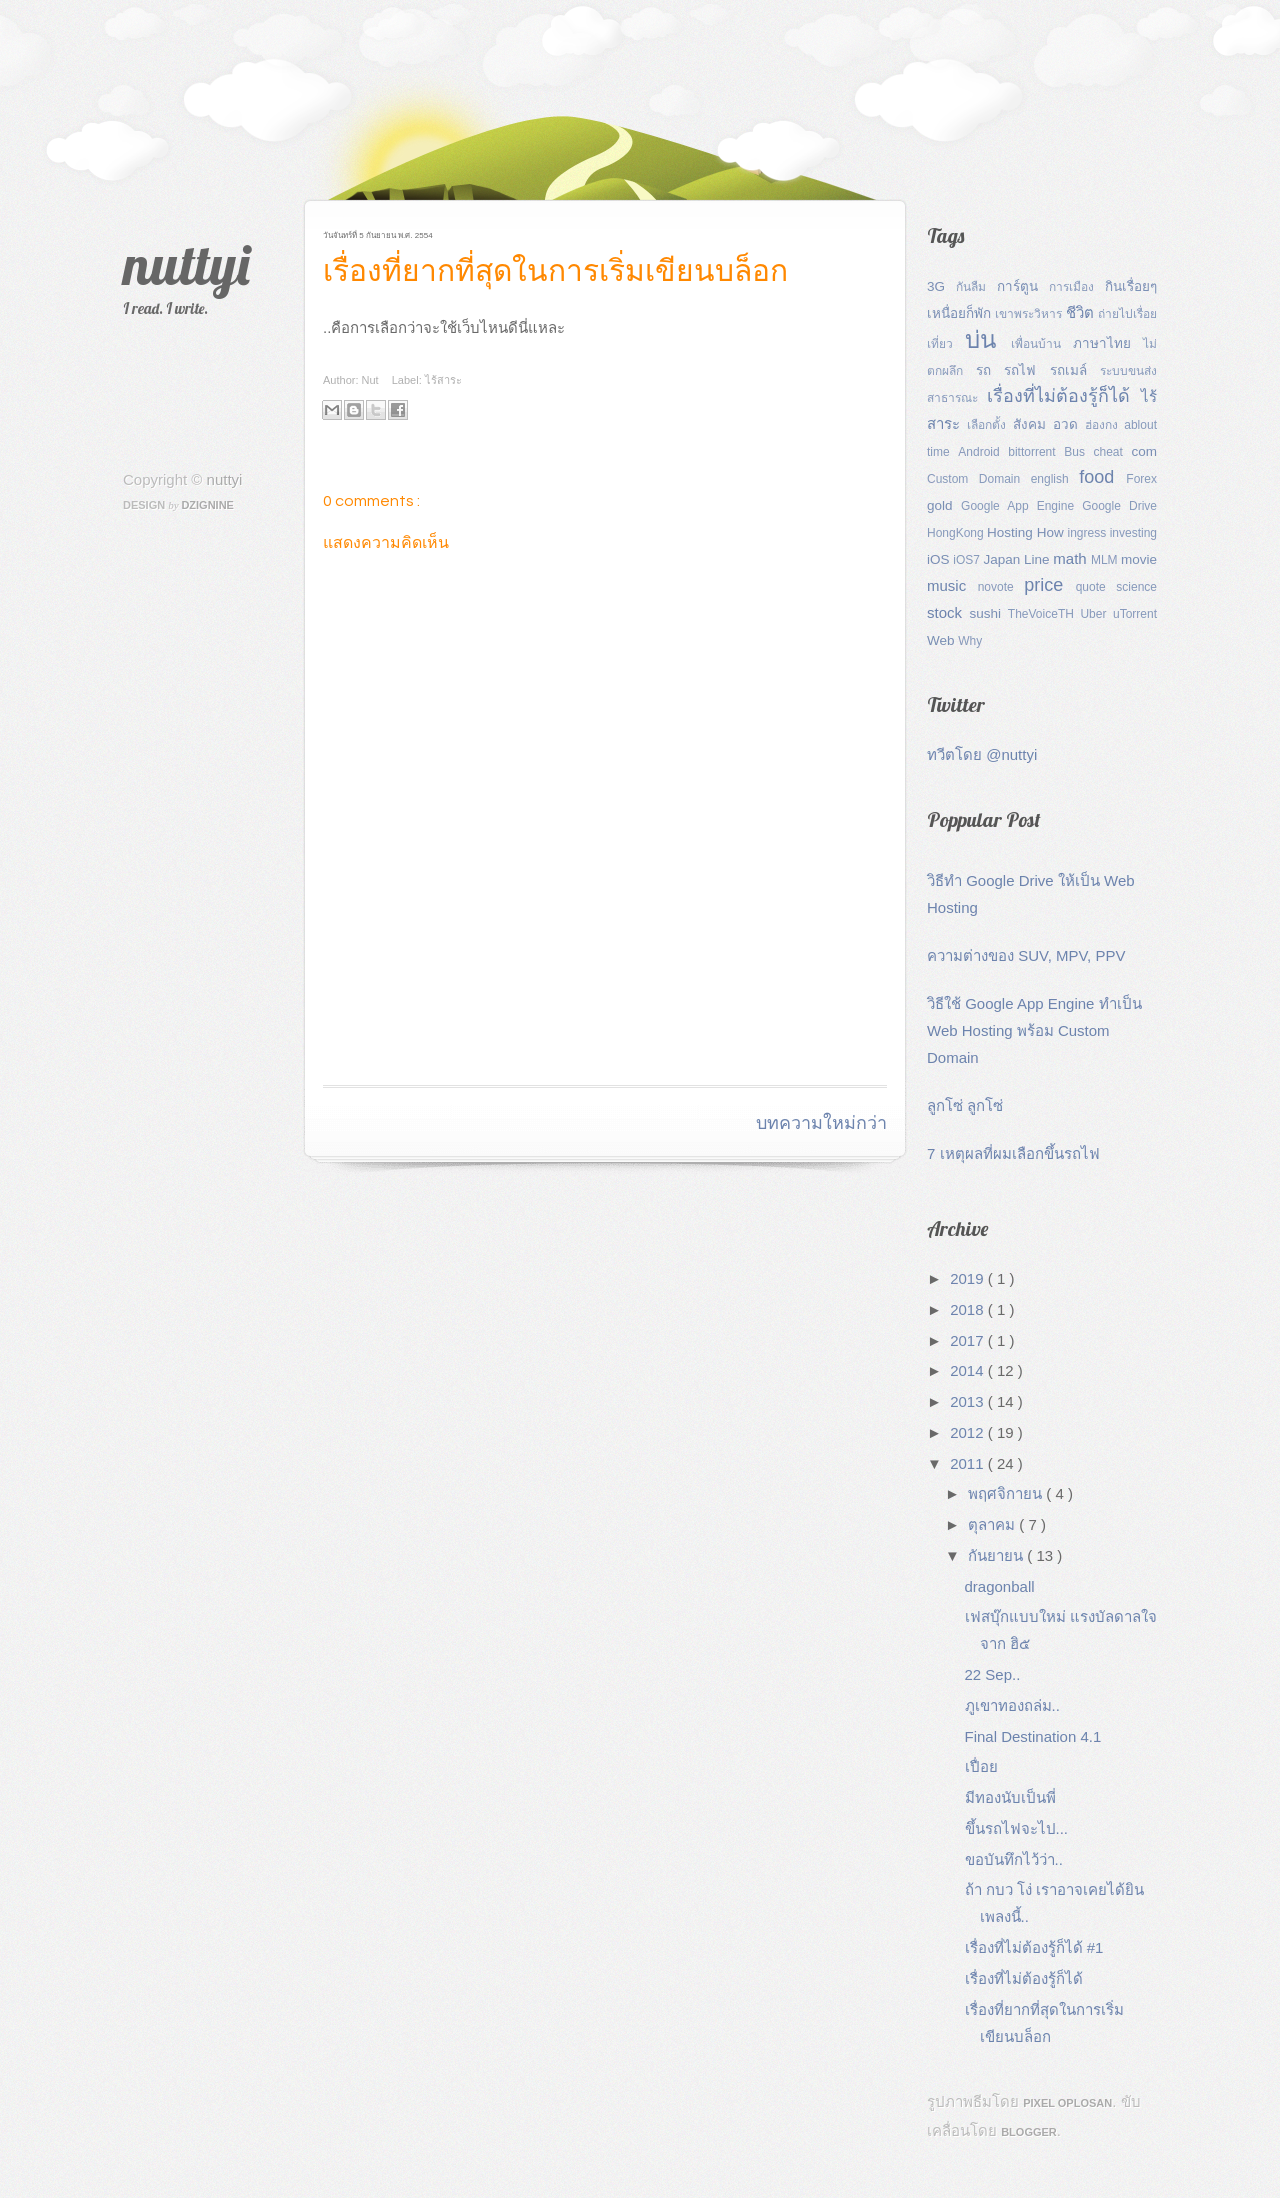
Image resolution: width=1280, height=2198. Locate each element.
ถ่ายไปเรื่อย (1127, 314)
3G (941, 286)
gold (944, 505)
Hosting (1012, 532)
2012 (969, 1432)
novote (1001, 587)
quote (1096, 587)
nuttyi (186, 264)
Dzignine (207, 505)
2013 (969, 1401)
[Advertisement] (557, 1034)
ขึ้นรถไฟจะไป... (1017, 1828)
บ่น (988, 339)
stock (948, 612)
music (952, 585)
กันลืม (976, 287)
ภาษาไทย (1108, 343)
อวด (1069, 424)
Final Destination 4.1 (1033, 1736)
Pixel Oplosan (1067, 2103)
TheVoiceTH (1044, 614)
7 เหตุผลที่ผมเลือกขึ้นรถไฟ (1013, 1153)
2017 (969, 1340)
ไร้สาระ (443, 380)
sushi (988, 613)
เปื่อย (981, 1766)
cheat (1113, 452)
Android (983, 452)
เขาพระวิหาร (1030, 314)
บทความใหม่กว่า (821, 1123)
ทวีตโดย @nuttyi (982, 754)
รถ (990, 370)
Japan (1003, 559)
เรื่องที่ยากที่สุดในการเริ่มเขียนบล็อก (555, 271)
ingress (1089, 533)
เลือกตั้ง (990, 425)
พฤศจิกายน (1007, 1493)
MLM (1106, 560)
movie (1139, 559)
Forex (1141, 479)
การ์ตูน (1023, 286)
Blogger (1029, 2132)
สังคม (1033, 424)
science (1136, 587)
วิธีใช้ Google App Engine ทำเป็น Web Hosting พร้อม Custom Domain (1034, 1030)
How (1052, 532)
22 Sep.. (993, 1674)
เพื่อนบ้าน (1042, 344)
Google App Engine (1021, 506)
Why (970, 641)
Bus (1078, 452)
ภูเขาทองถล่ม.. (1012, 1705)
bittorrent (1036, 452)
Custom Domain (979, 479)
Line (1038, 559)
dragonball (1000, 1586)
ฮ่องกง (1105, 425)
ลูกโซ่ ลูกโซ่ (965, 1105)
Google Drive (1119, 506)
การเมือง (1077, 287)
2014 (969, 1370)
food (1102, 477)
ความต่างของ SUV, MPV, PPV (1026, 955)
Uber (1096, 614)
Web (942, 640)
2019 (969, 1278)
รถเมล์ (1075, 370)
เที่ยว (946, 344)
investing (1133, 533)
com (1144, 451)
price (1049, 585)
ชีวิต (1082, 312)
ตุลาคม (993, 1524)
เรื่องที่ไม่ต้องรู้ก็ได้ (1064, 396)
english (1055, 479)
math (1072, 558)
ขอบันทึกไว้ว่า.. (1014, 1859)
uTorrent (1135, 614)
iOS (940, 559)
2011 (969, 1463)
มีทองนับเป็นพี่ (1010, 1797)
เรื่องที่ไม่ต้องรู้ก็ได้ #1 (1034, 1947)
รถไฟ (1026, 370)
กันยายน (997, 1555)
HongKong (957, 533)
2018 (969, 1309)
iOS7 (968, 560)
